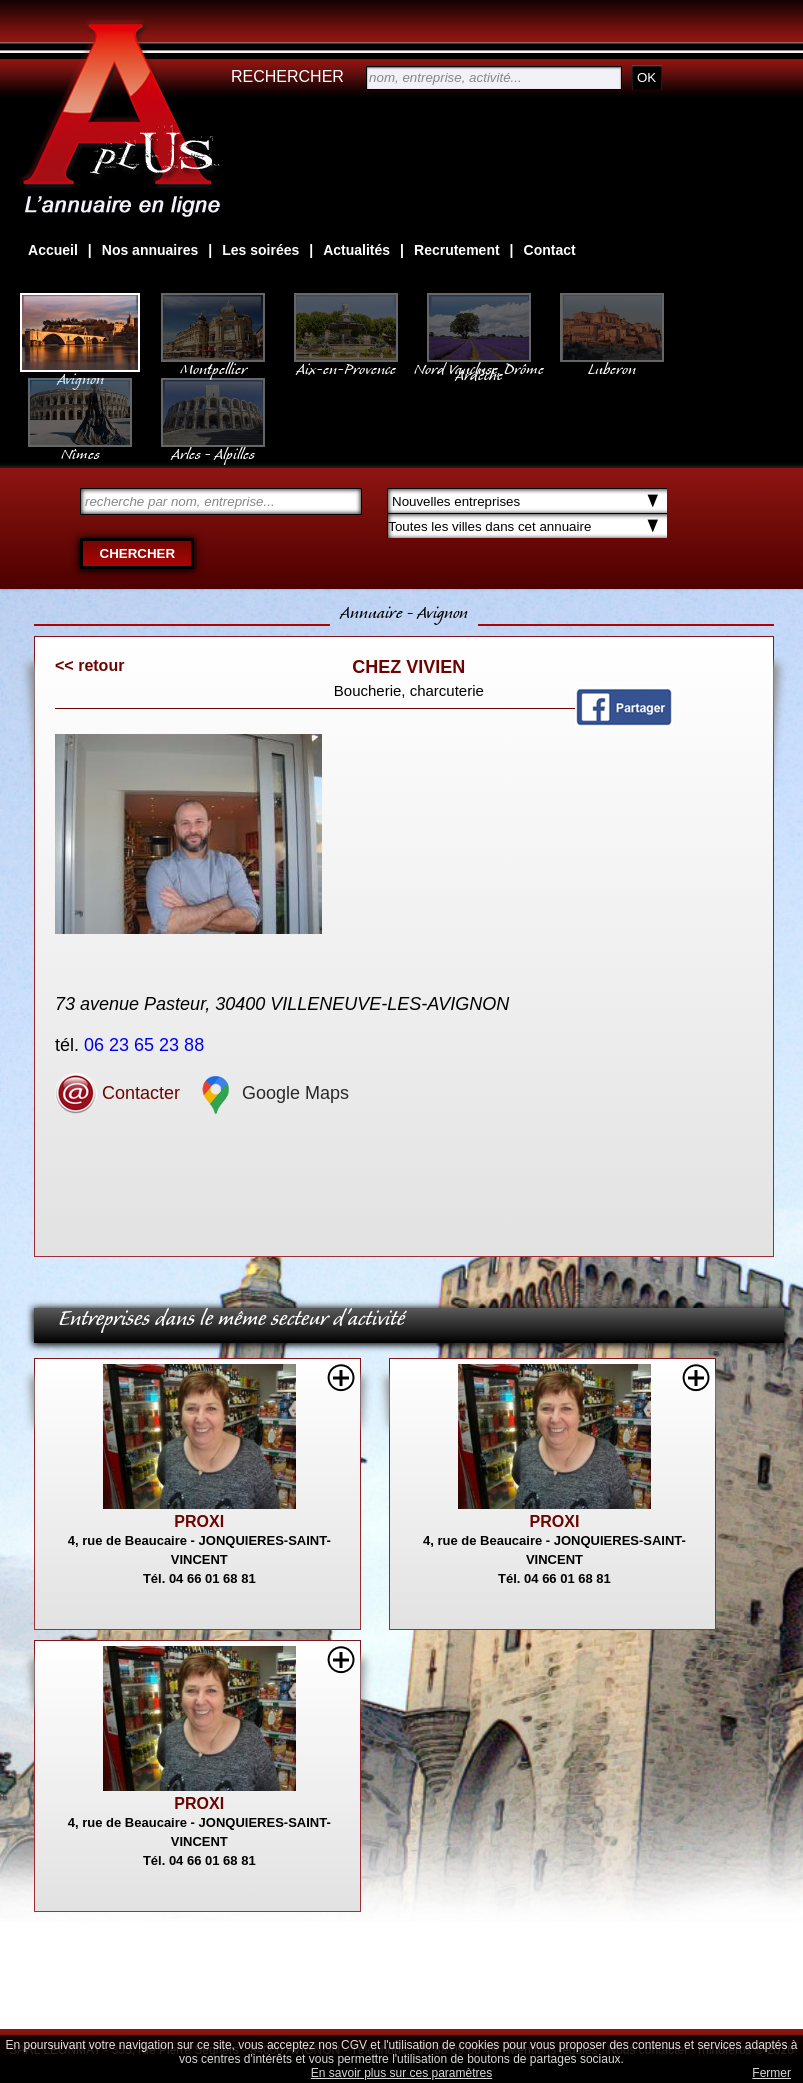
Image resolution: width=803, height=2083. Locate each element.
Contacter (117, 1093)
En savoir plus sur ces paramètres (401, 2073)
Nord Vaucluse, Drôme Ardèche (479, 362)
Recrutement (457, 250)
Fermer (771, 2073)
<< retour (89, 665)
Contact (550, 250)
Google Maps (272, 1093)
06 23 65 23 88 (146, 1045)
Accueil (53, 250)
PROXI (199, 1521)
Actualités (356, 250)
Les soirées (260, 250)
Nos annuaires (150, 250)
